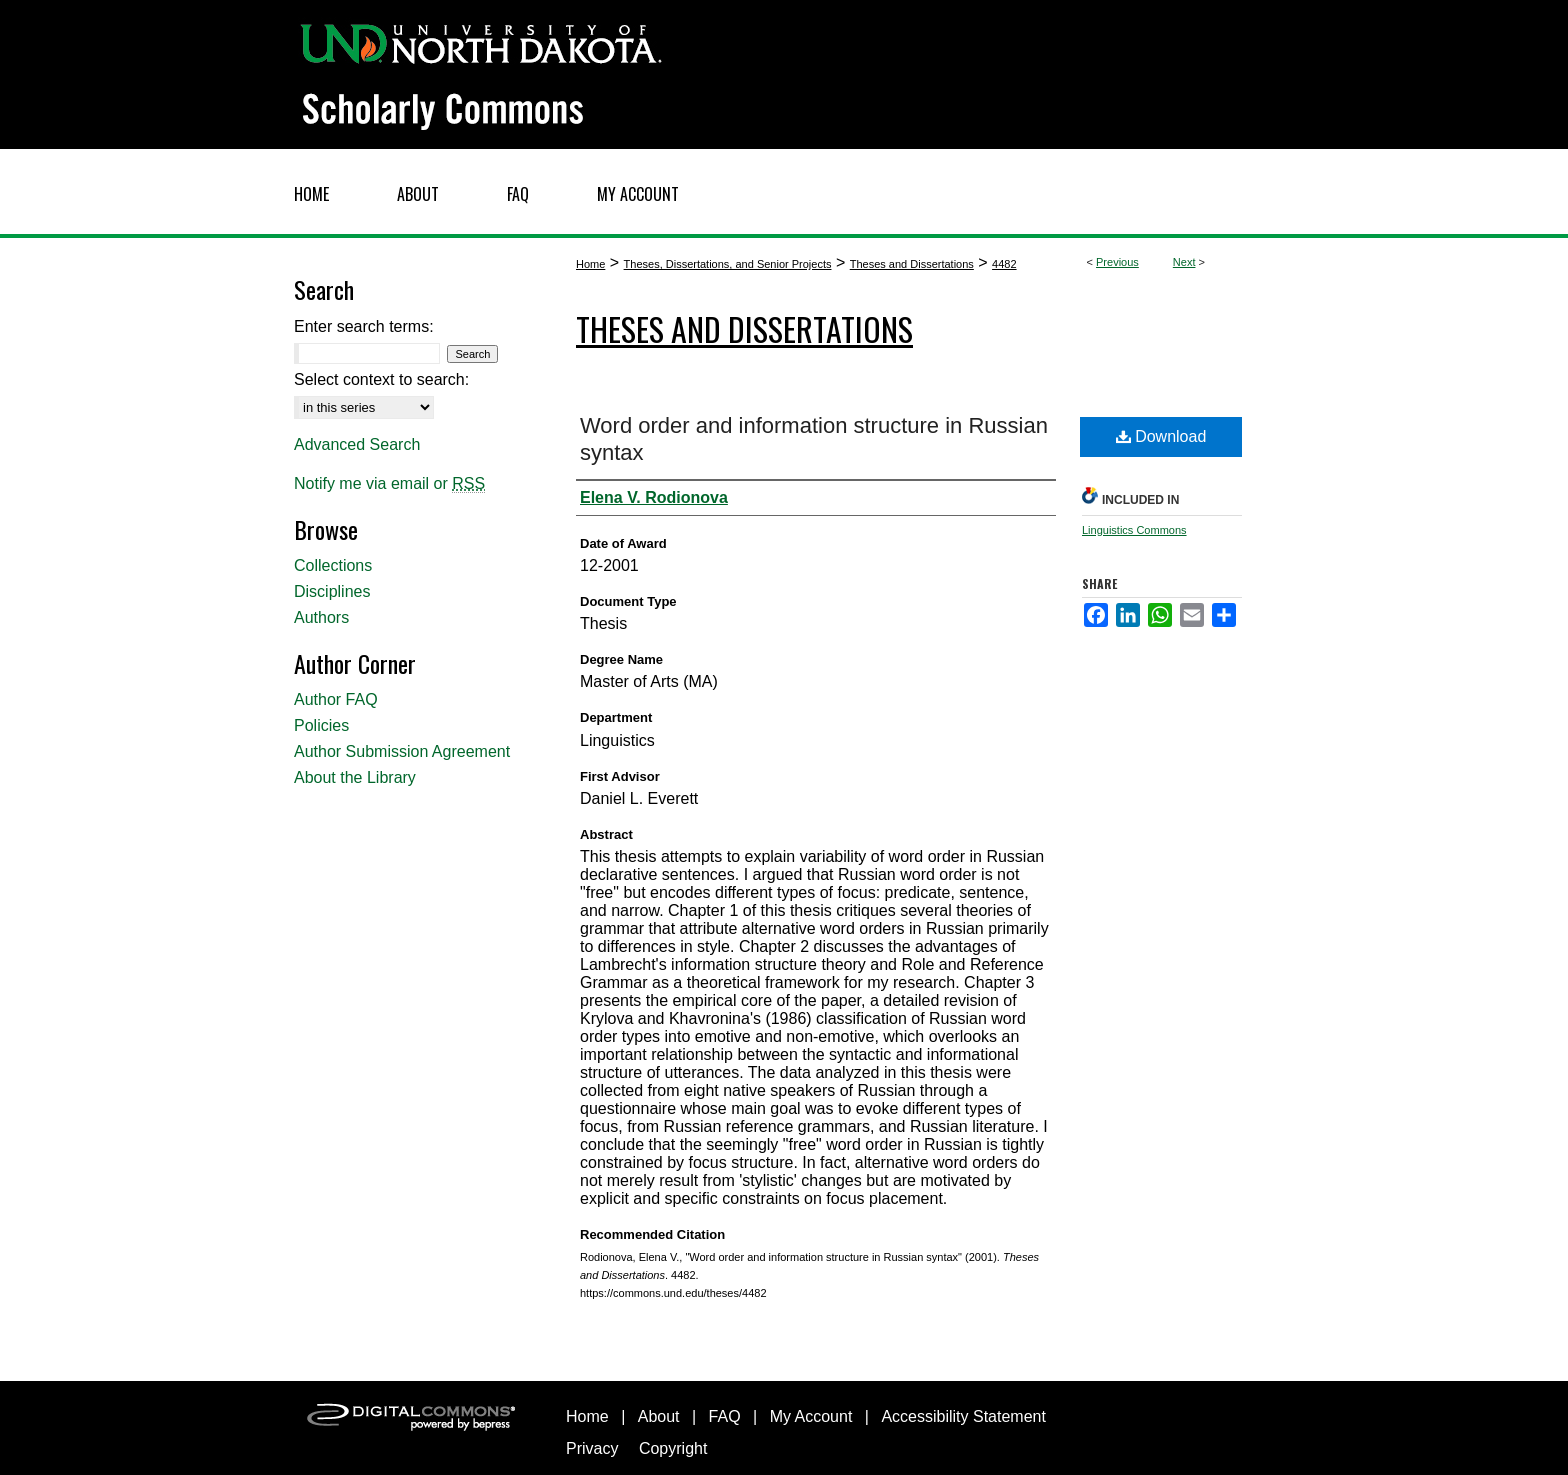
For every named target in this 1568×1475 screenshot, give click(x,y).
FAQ (725, 1416)
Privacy (592, 1448)
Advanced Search (357, 444)
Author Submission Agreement (402, 751)
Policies (321, 725)
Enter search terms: (364, 326)
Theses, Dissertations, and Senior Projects (728, 264)
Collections (333, 565)
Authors (321, 617)
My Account (811, 1416)
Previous (1117, 262)
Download (1161, 436)
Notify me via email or (389, 484)
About (659, 1416)
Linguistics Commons (1134, 530)
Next (1184, 262)
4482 (1004, 264)
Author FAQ (336, 699)
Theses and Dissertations (912, 264)
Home (590, 264)
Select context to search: (381, 379)
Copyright (673, 1448)
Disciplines (332, 591)
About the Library (355, 777)
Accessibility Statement (963, 1416)
